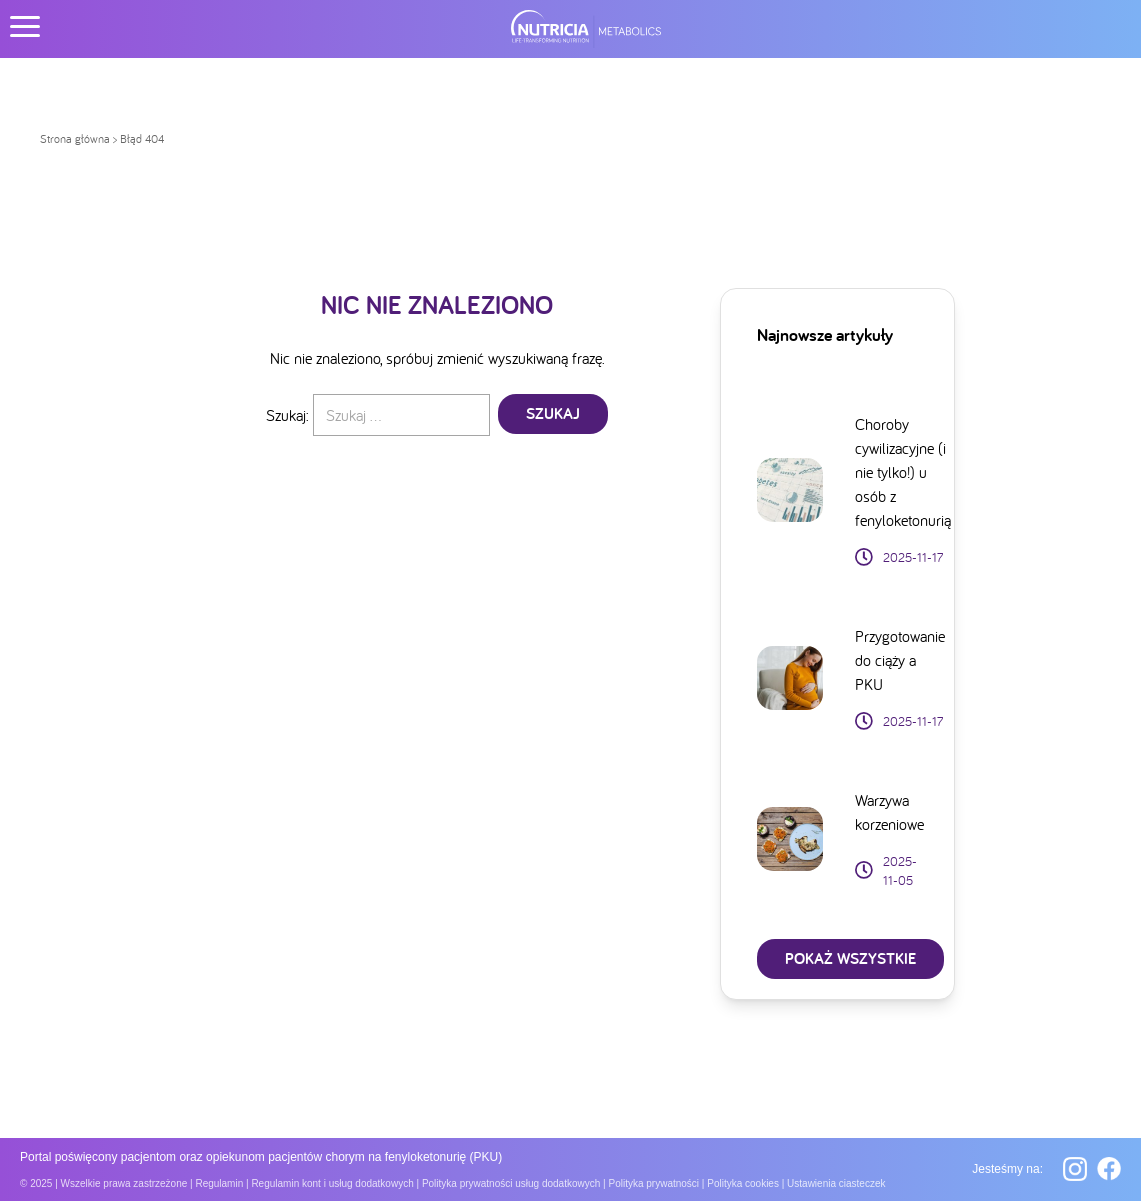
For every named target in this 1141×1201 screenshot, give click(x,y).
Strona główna (75, 138)
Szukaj (553, 413)
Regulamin (219, 1183)
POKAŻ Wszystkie (850, 958)
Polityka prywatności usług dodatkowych (511, 1183)
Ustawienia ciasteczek (836, 1183)
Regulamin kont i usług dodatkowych (332, 1183)
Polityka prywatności (653, 1183)
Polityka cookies (743, 1183)
